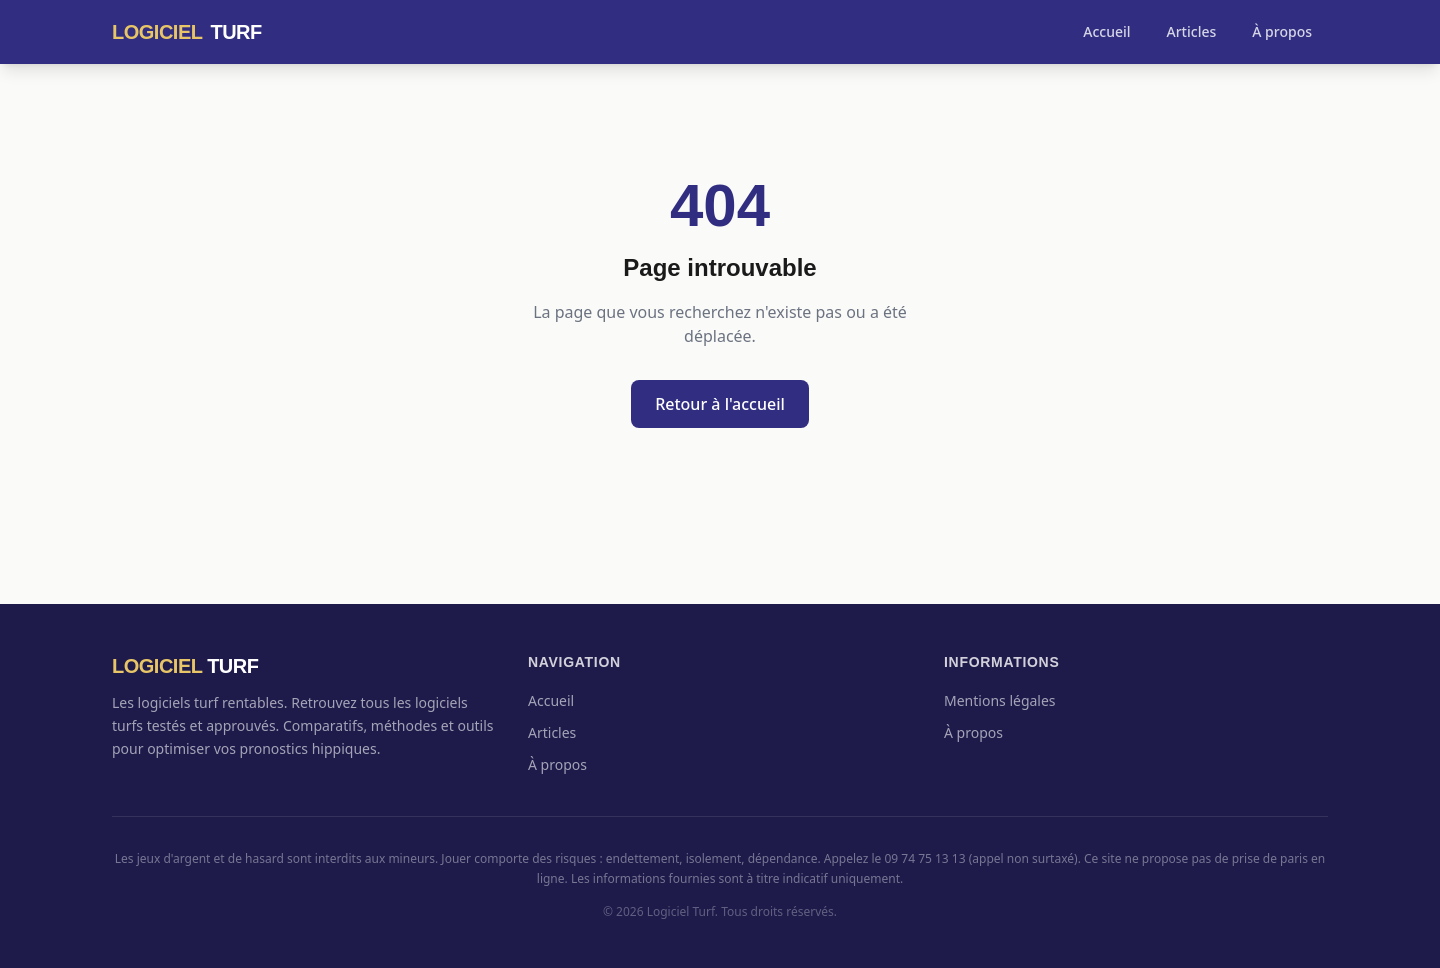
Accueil (1106, 31)
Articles (1192, 31)
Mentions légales (1000, 700)
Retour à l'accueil (720, 404)
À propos (1282, 31)
